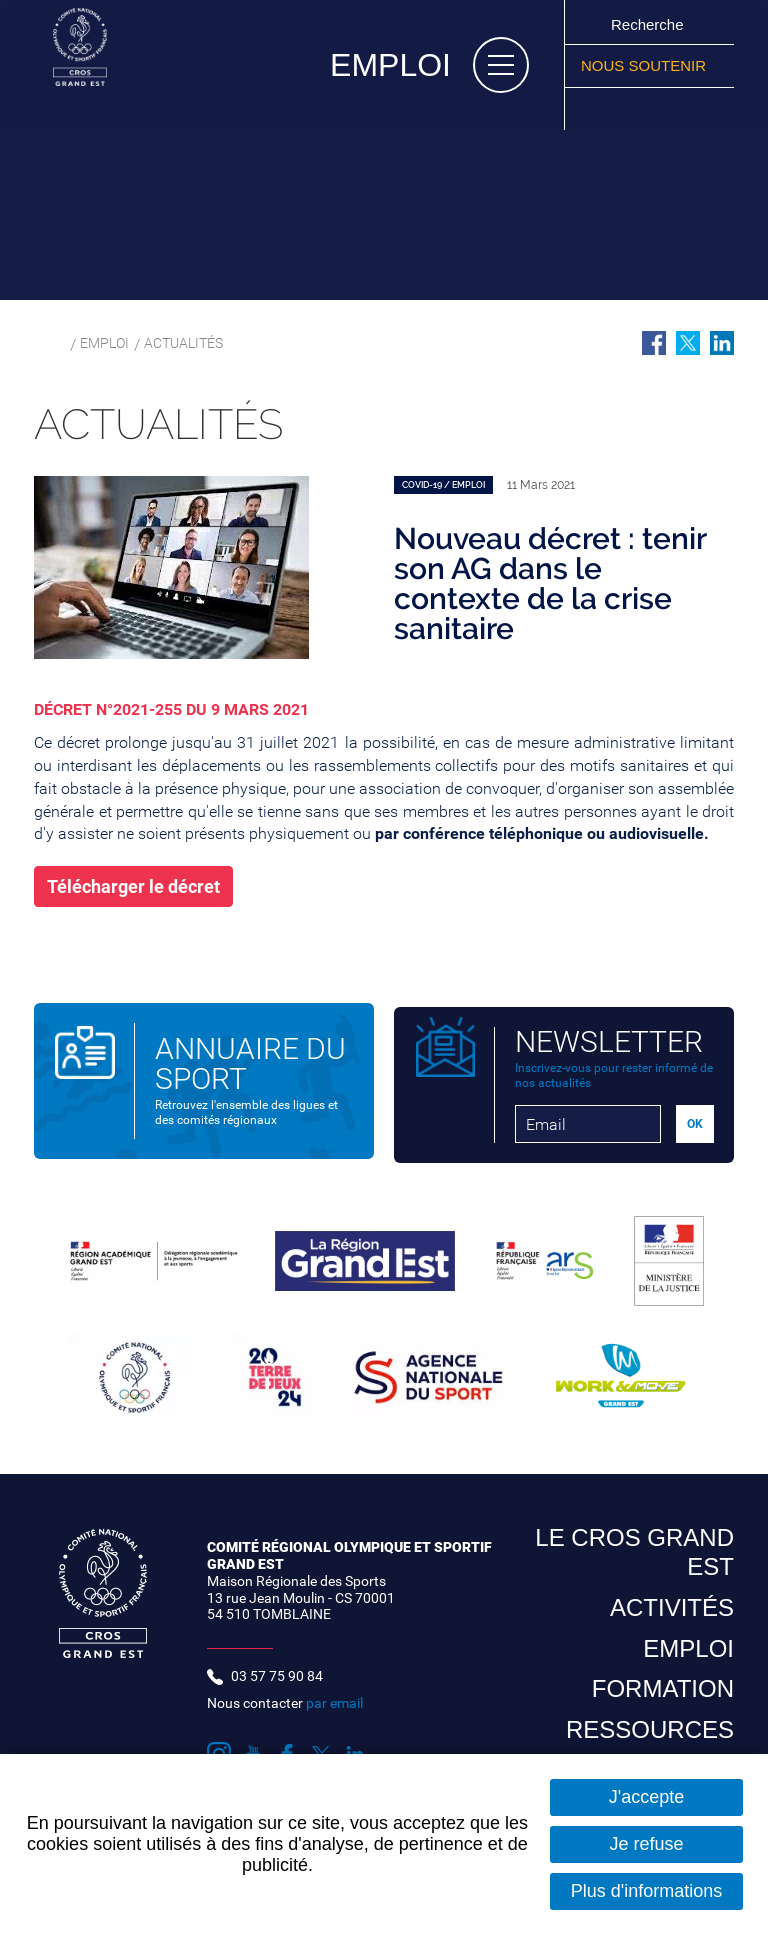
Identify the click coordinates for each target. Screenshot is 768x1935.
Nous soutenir (643, 65)
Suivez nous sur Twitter (663, 109)
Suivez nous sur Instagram (591, 109)
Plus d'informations (647, 1891)
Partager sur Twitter (688, 343)
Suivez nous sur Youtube (615, 109)
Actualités (195, 344)
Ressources (650, 1738)
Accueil (45, 344)
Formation (663, 1697)
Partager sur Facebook (654, 343)
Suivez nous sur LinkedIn (687, 109)
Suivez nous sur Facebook (639, 109)
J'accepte (646, 1797)
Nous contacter (285, 1712)
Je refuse (646, 1844)
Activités (672, 1616)
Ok (589, 24)
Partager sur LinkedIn (722, 343)
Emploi (107, 344)
